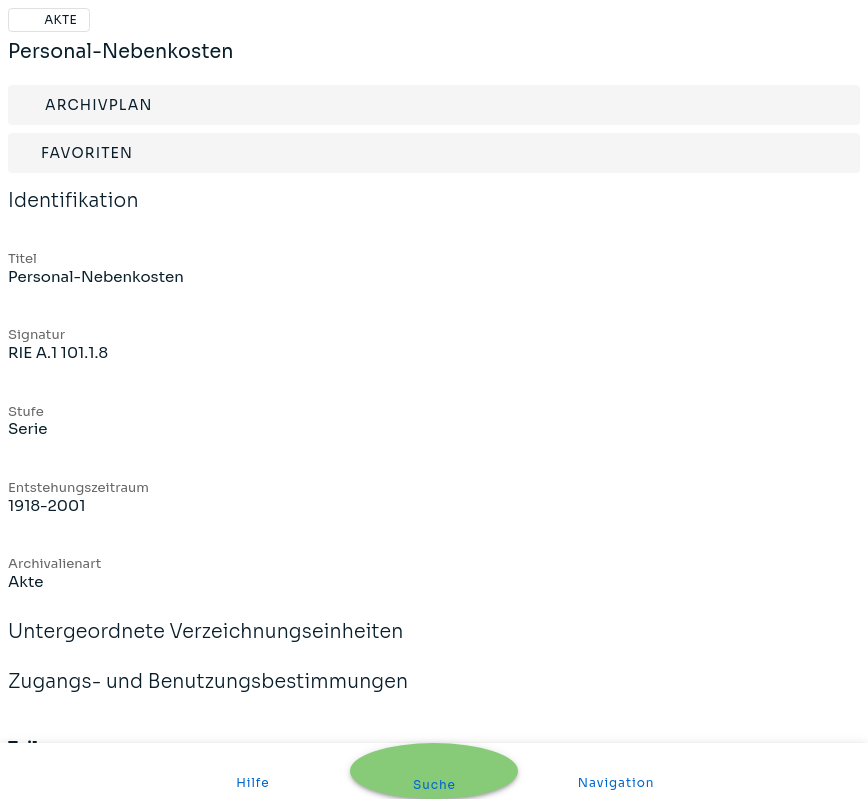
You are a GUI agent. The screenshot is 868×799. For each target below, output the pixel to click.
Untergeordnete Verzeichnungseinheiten (206, 645)
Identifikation (73, 214)
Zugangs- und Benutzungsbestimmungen (208, 695)
